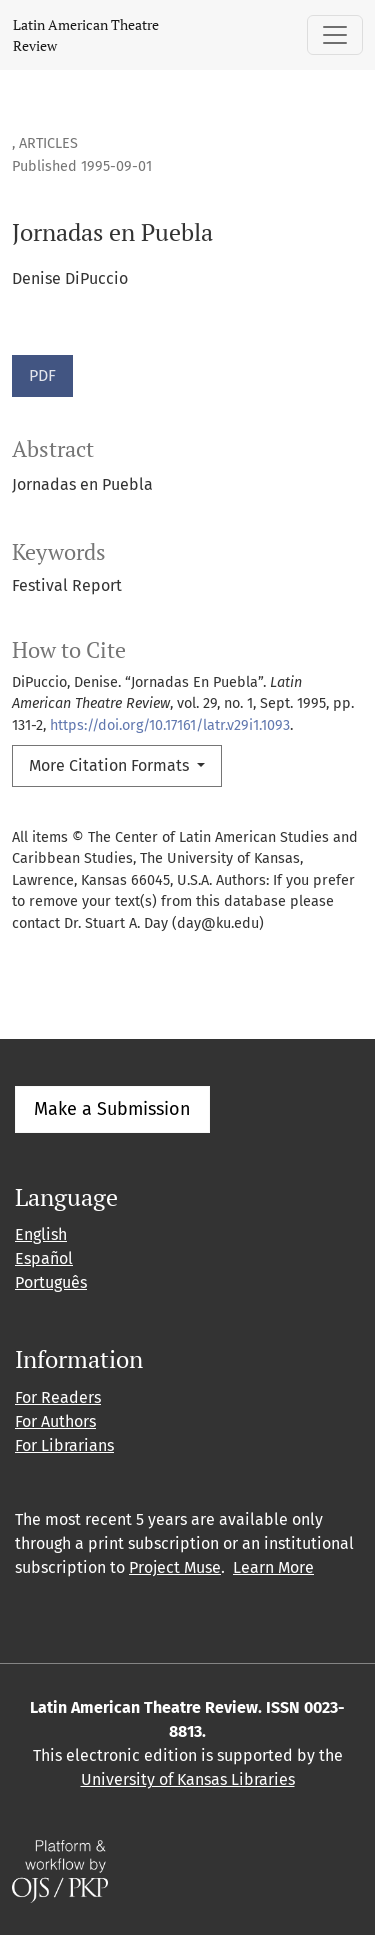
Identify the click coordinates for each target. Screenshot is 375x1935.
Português (51, 1282)
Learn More (273, 1567)
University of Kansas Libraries (188, 1779)
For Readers (58, 1397)
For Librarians (64, 1445)
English (41, 1234)
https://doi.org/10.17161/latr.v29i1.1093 (170, 725)
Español (44, 1258)
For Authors (55, 1421)
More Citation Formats (111, 765)
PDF (42, 375)
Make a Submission (112, 1109)
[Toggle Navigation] (335, 35)
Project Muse (175, 1567)
